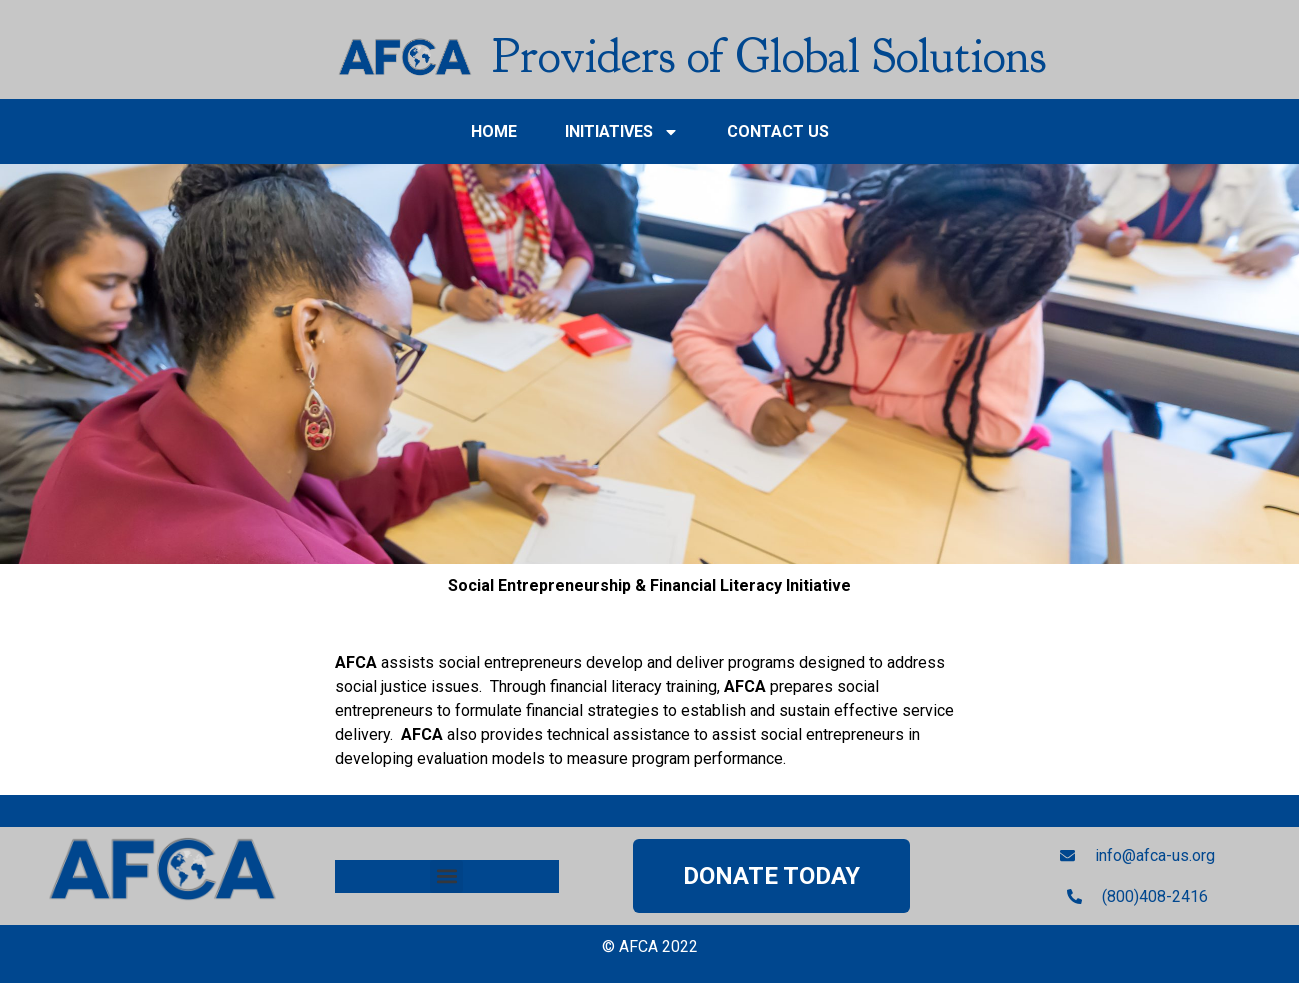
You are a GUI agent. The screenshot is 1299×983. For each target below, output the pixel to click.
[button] (446, 876)
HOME (494, 131)
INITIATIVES (622, 132)
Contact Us (778, 131)
